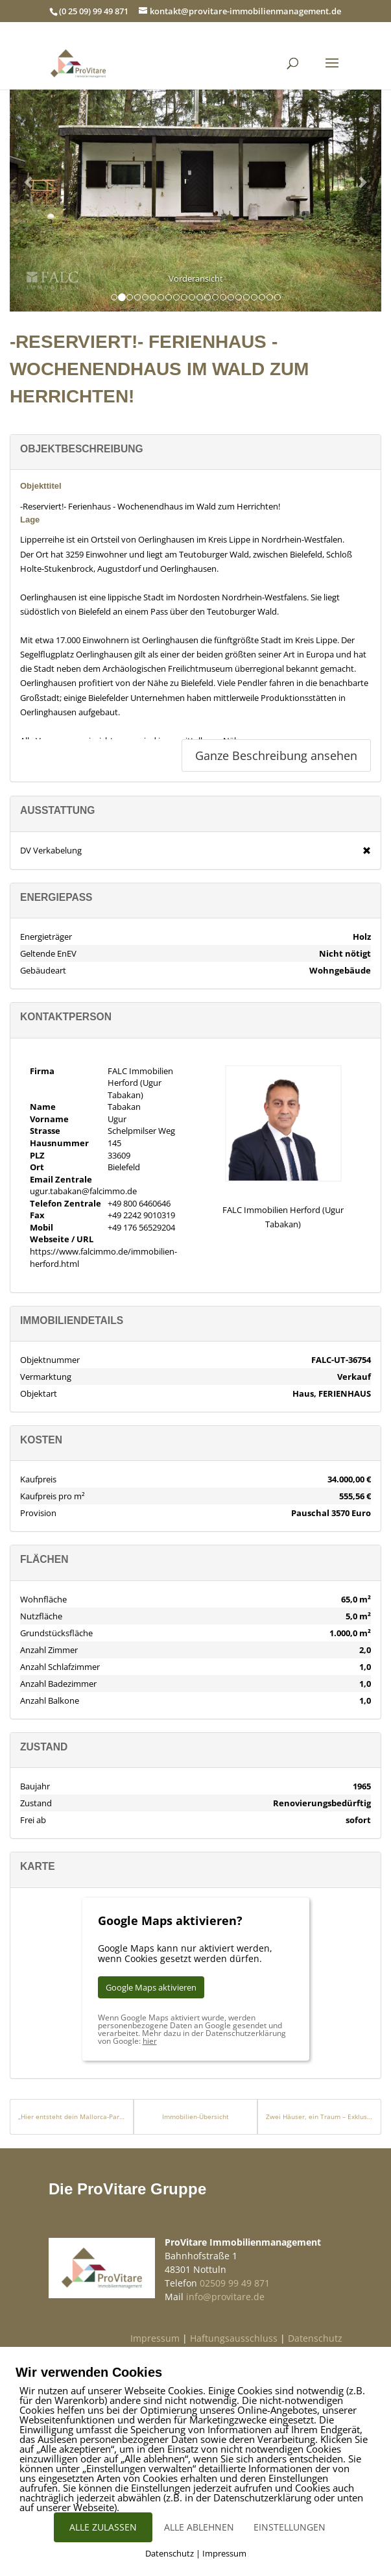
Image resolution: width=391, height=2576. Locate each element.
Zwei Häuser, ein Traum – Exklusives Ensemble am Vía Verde (319, 2116)
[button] (29, 182)
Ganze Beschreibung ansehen (276, 755)
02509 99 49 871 (235, 2283)
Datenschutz (315, 2338)
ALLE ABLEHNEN (199, 2527)
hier (150, 2040)
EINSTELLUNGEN (290, 2527)
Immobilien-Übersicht (195, 2116)
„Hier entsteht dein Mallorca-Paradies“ (71, 2116)
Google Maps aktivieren (151, 1987)
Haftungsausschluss (234, 2338)
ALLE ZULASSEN (103, 2527)
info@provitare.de (225, 2296)
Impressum (155, 2338)
